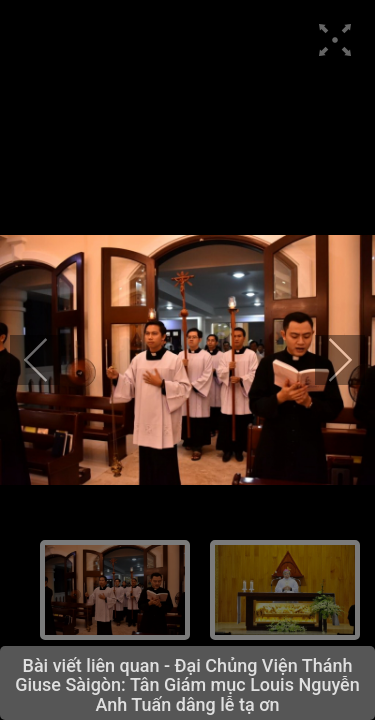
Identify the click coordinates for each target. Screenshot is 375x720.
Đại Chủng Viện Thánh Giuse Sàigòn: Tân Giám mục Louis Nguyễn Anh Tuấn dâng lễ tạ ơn (187, 685)
